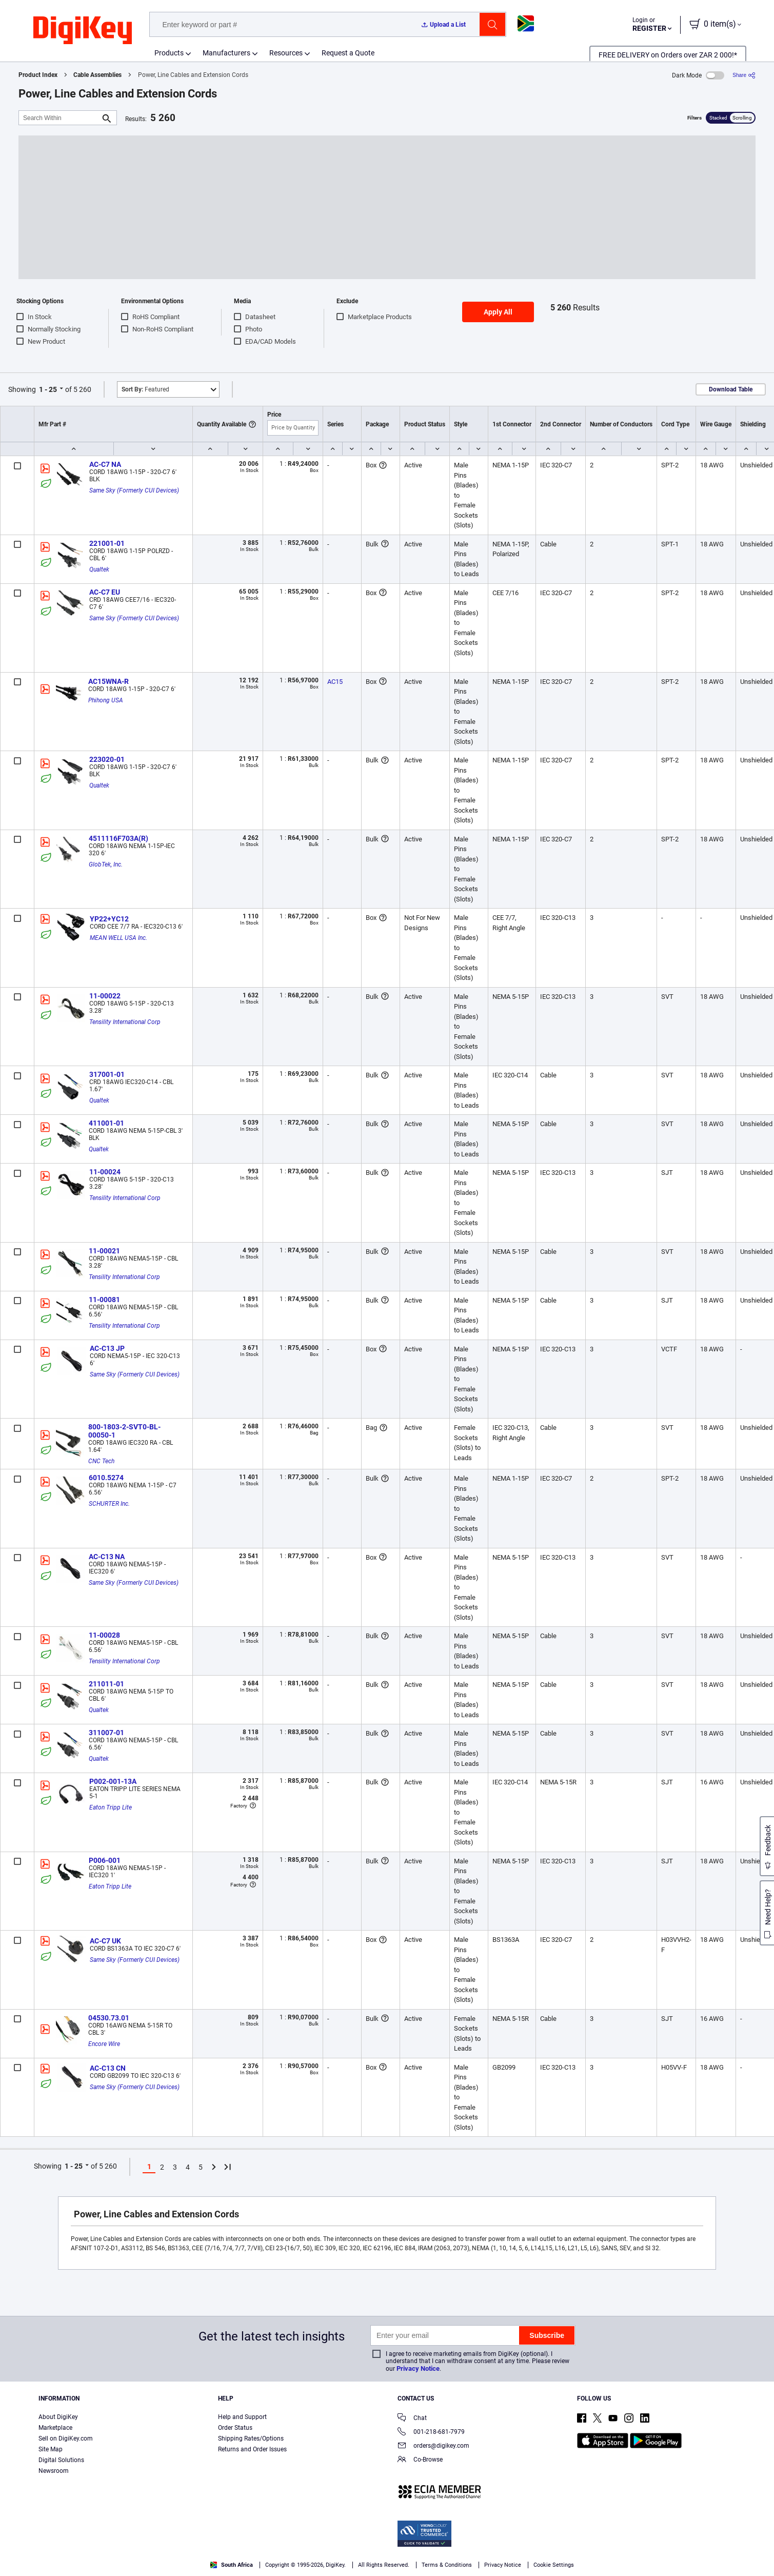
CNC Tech (101, 1461)
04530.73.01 (108, 2018)
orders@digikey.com (433, 2446)
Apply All (498, 312)
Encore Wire (104, 2044)
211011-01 (106, 1684)
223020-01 (107, 759)
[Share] (744, 75)
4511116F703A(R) (118, 838)
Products (169, 53)
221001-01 (107, 543)
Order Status (235, 2427)
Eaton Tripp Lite (110, 1807)
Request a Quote (348, 53)
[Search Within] (59, 118)
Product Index (37, 74)
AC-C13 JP (107, 1348)
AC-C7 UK (105, 1941)
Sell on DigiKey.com (65, 2438)
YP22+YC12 (109, 919)
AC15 (335, 681)
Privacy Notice (418, 2368)
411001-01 (106, 1123)
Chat (412, 2419)
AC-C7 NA (105, 464)
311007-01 (106, 1732)
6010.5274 (106, 1477)
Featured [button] (145, 389)
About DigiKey (58, 2417)
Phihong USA (105, 700)
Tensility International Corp (125, 1022)
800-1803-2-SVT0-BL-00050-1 (124, 1431)
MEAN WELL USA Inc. (118, 937)
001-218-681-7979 (431, 2432)
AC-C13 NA (107, 1556)
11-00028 (104, 1635)
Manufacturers (226, 53)
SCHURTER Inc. (109, 1503)
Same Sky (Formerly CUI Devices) (134, 490)
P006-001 (105, 1860)
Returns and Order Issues (252, 2449)
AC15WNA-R (108, 681)
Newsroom (53, 2470)
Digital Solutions (61, 2460)
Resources (286, 53)
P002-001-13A (112, 1781)
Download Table (730, 389)
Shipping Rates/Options (251, 2438)
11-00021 (104, 1251)
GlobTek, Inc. (106, 864)
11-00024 (105, 1172)
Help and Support (242, 2417)
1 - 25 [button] (48, 389)
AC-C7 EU (104, 592)
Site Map (50, 2449)
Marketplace (55, 2427)
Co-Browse (420, 2460)
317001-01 (107, 1074)
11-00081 (104, 1299)
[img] (82, 30)
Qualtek (99, 569)
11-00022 (105, 996)
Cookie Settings (553, 2565)
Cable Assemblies (97, 74)
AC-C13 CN (108, 2068)
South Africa (231, 2565)
